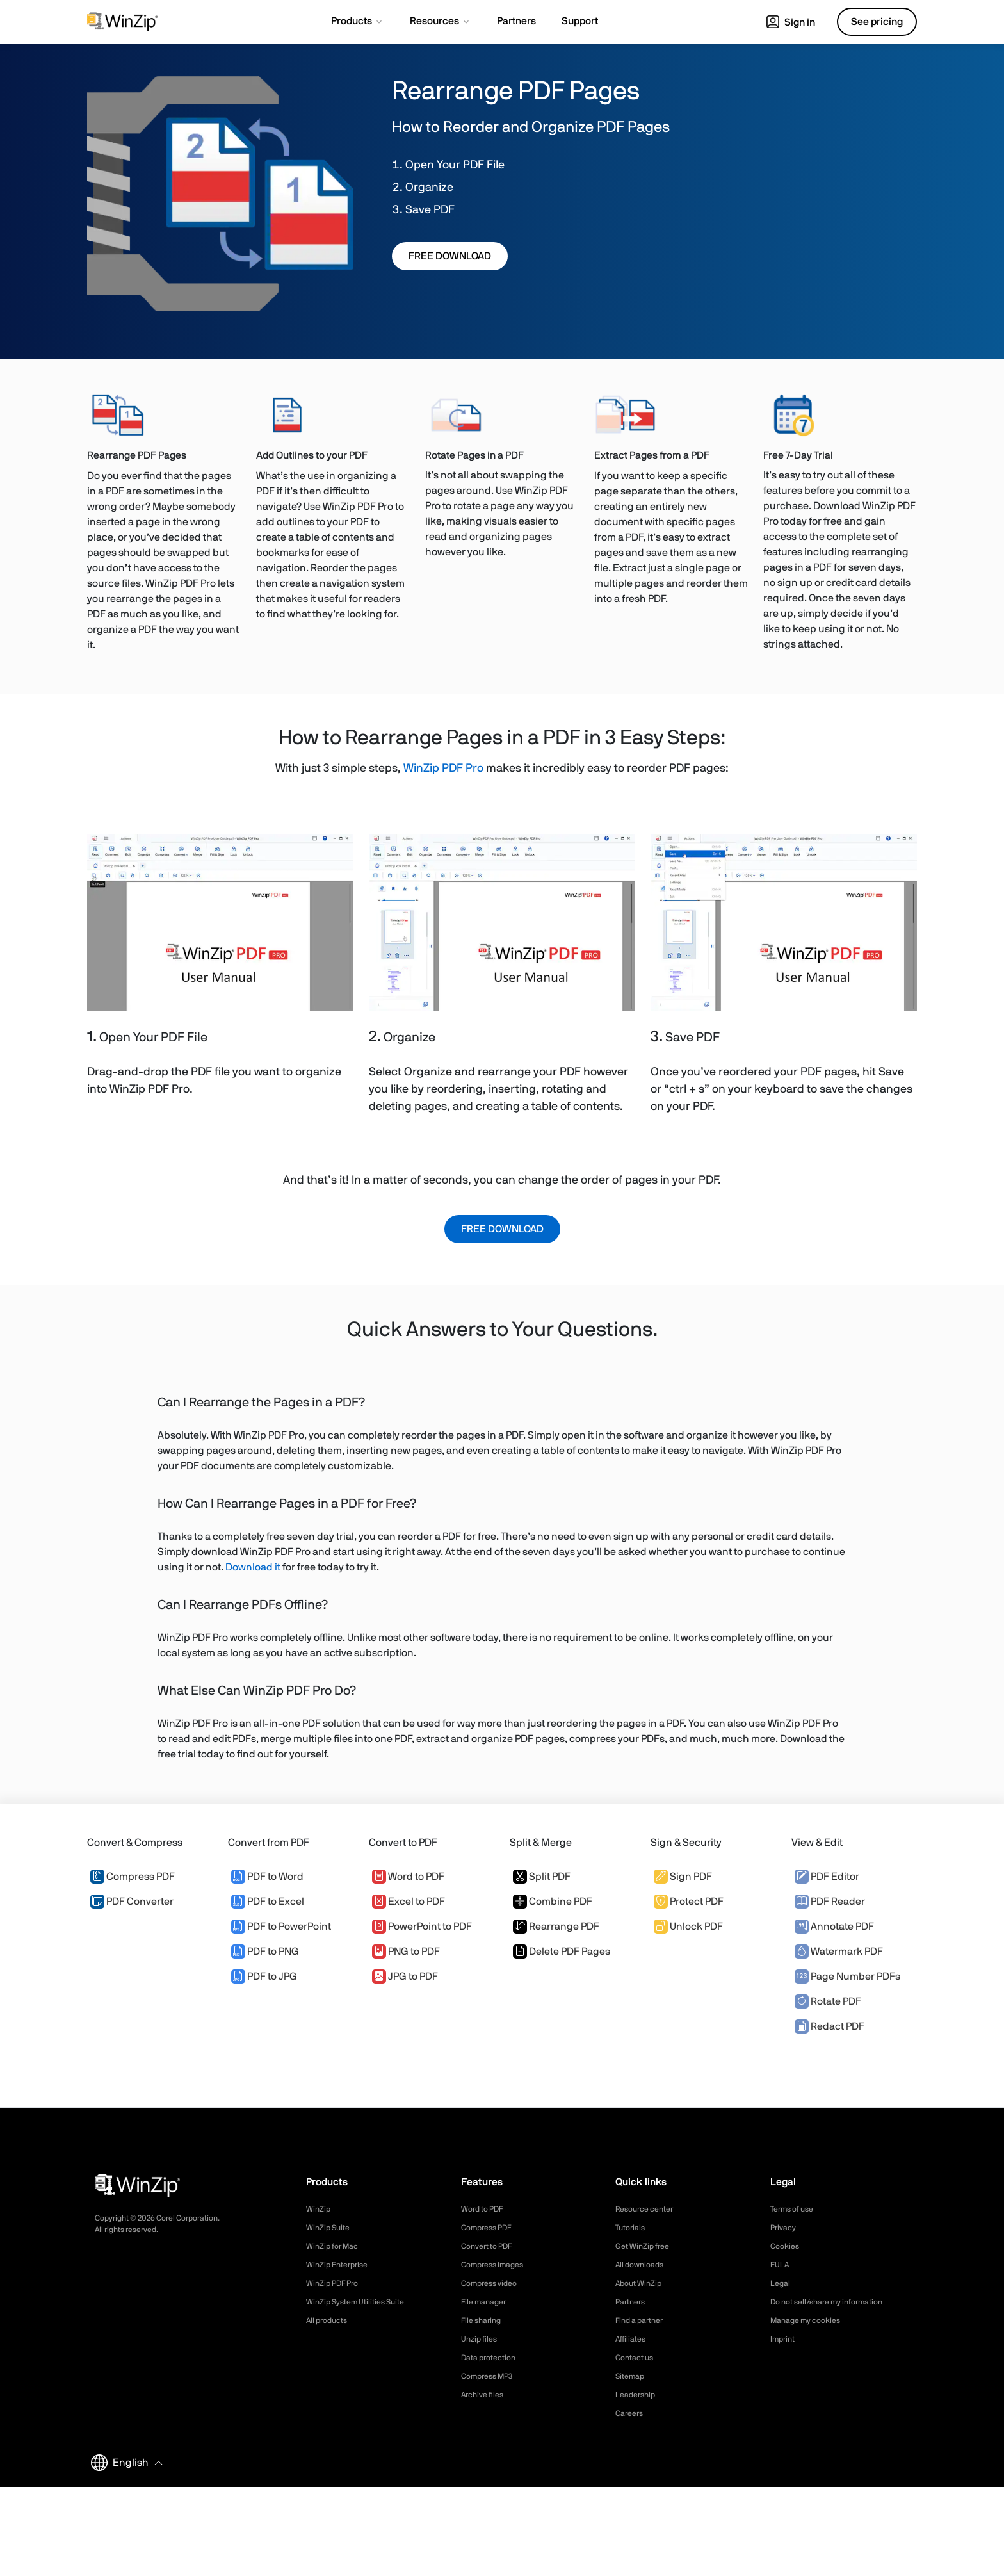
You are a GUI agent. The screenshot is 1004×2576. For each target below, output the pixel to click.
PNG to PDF (406, 1951)
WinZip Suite (330, 2227)
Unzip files (481, 2339)
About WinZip (641, 2283)
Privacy (785, 2227)
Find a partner (643, 2320)
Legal (781, 2283)
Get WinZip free (646, 2246)
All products (330, 2320)
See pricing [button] (877, 22)
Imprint (784, 2339)
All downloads (642, 2264)
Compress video (493, 2283)
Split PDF (542, 1877)
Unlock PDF (688, 1927)
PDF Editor (827, 1877)
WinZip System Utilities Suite (362, 2301)
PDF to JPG (264, 1976)
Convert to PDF (491, 2246)
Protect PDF (689, 1902)
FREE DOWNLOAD (450, 256)
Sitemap (632, 2376)
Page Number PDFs (847, 1976)
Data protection (493, 2357)
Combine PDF (552, 1902)
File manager (487, 2301)
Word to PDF (408, 1877)
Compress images (497, 2264)
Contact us (637, 2357)
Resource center (649, 2209)
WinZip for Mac (336, 2246)
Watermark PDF (839, 1951)
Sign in (790, 22)
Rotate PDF (828, 2001)
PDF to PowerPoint (281, 1927)
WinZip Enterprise (341, 2264)
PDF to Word (267, 1877)
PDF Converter (132, 1902)
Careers (631, 2413)
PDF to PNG (265, 1951)
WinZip (319, 2209)
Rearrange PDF (556, 1927)
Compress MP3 (491, 2376)
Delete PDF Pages (561, 1951)
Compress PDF (132, 1877)
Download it (252, 1567)
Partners (632, 2301)
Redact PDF (829, 2026)
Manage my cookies (811, 2320)
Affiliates (633, 2339)
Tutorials (632, 2227)
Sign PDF (683, 1877)
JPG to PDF (405, 1976)
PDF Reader (830, 1902)
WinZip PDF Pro (443, 768)
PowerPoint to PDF (422, 1927)
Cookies (786, 2246)
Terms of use (796, 2209)
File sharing (484, 2320)
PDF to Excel (267, 1902)
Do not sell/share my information (836, 2301)
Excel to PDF (408, 1902)
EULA (781, 2264)
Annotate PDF (834, 1927)
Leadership (638, 2394)
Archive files (485, 2394)
